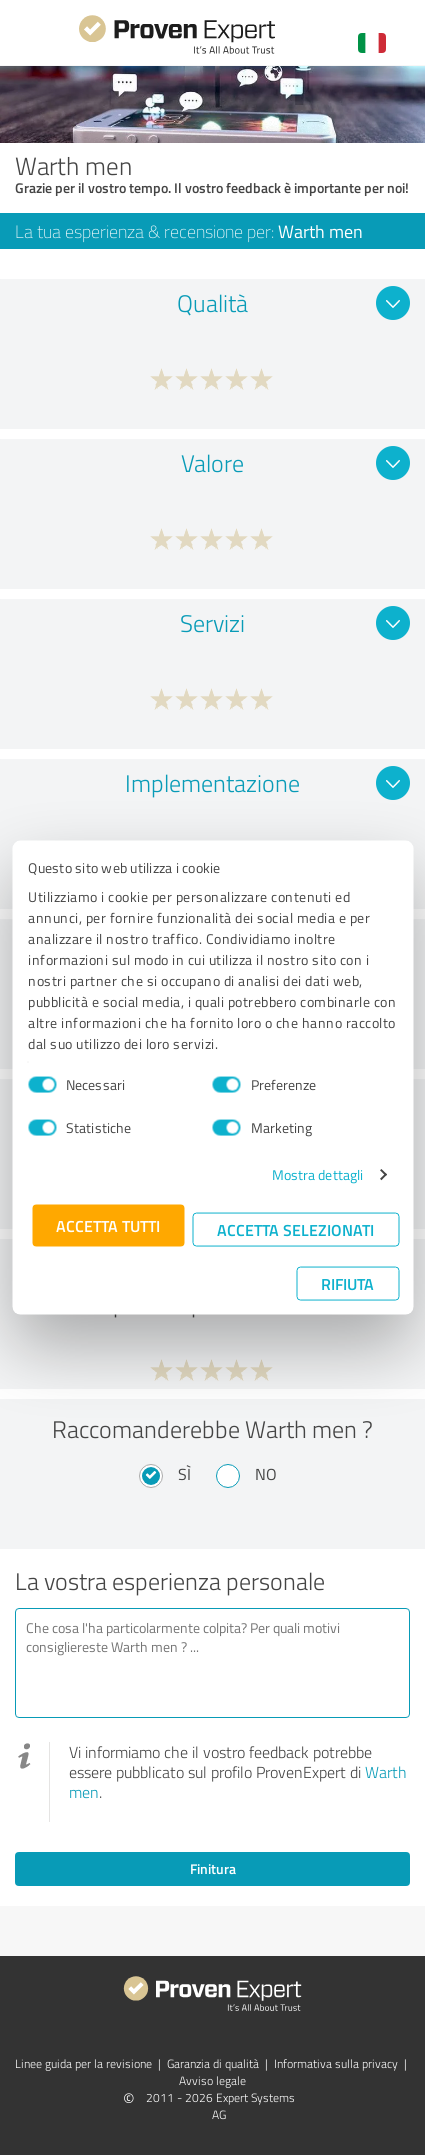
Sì (184, 1474)
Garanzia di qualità (213, 2063)
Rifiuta (347, 1283)
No (266, 1474)
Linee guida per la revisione (83, 2063)
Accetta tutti (108, 1225)
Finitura (213, 1868)
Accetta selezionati (295, 1229)
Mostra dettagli (318, 1174)
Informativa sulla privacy (336, 2063)
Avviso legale (212, 2080)
